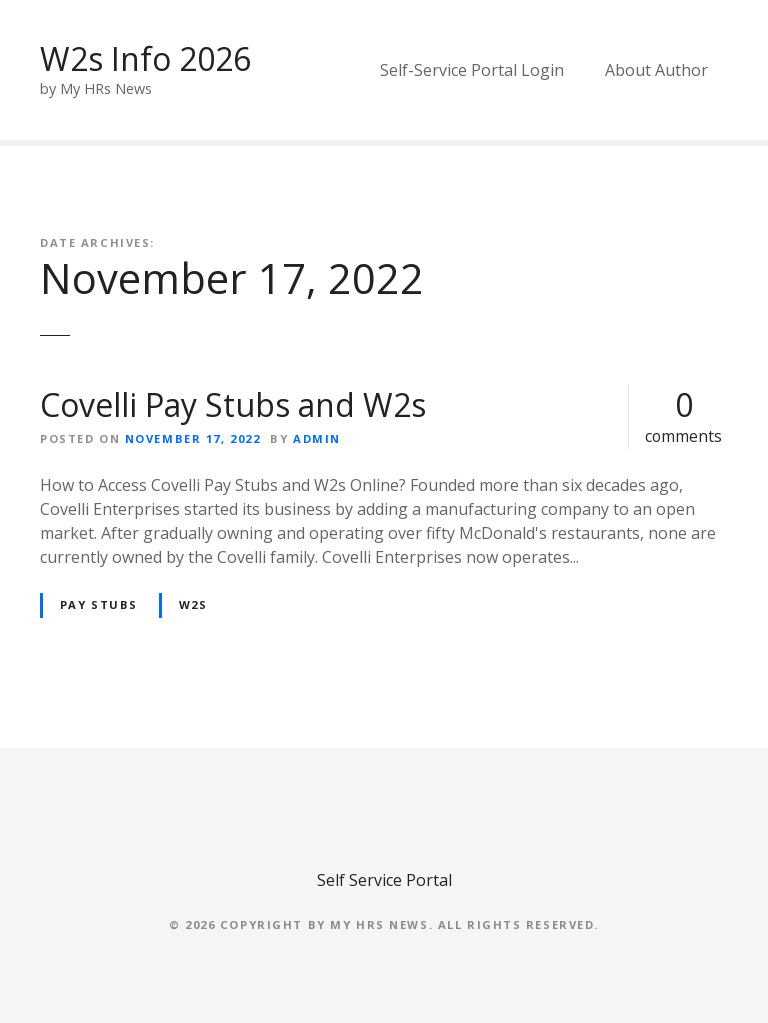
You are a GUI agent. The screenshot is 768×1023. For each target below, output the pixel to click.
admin (317, 438)
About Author (656, 70)
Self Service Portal (384, 880)
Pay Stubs (99, 604)
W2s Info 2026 (145, 58)
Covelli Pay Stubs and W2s (233, 404)
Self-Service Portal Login (472, 70)
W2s (193, 604)
